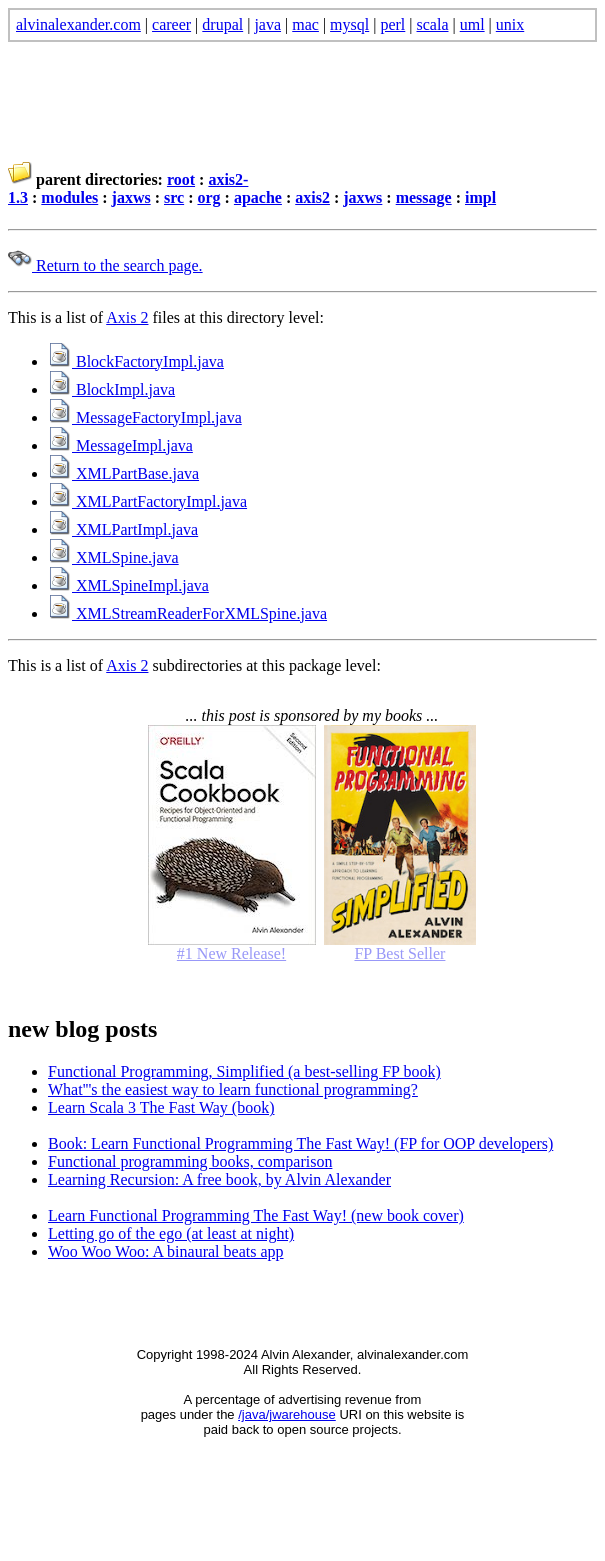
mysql (349, 24)
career (171, 24)
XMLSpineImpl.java (128, 585)
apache (258, 197)
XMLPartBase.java (123, 473)
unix (510, 24)
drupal (222, 24)
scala (433, 24)
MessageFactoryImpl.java (145, 417)
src (174, 197)
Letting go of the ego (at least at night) (171, 1233)
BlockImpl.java (111, 389)
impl (480, 197)
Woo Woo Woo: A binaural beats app (166, 1251)
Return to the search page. (105, 265)
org (208, 197)
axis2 (312, 197)
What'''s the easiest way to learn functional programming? (233, 1089)
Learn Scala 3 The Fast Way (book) (161, 1107)
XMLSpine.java (113, 557)
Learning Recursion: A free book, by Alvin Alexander (219, 1179)
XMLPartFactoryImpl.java (147, 501)
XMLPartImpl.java (123, 529)
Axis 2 (127, 317)
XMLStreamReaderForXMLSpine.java (187, 613)
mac (305, 24)
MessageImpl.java (120, 445)
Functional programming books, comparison (190, 1161)
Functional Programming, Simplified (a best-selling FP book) (244, 1071)
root (181, 179)
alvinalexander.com (78, 24)
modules (69, 197)
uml (472, 24)
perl (392, 24)
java (267, 24)
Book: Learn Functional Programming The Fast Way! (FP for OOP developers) (300, 1143)
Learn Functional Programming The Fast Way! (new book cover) (256, 1215)
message (424, 197)
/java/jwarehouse (287, 1414)
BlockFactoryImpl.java (136, 361)
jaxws (131, 197)
